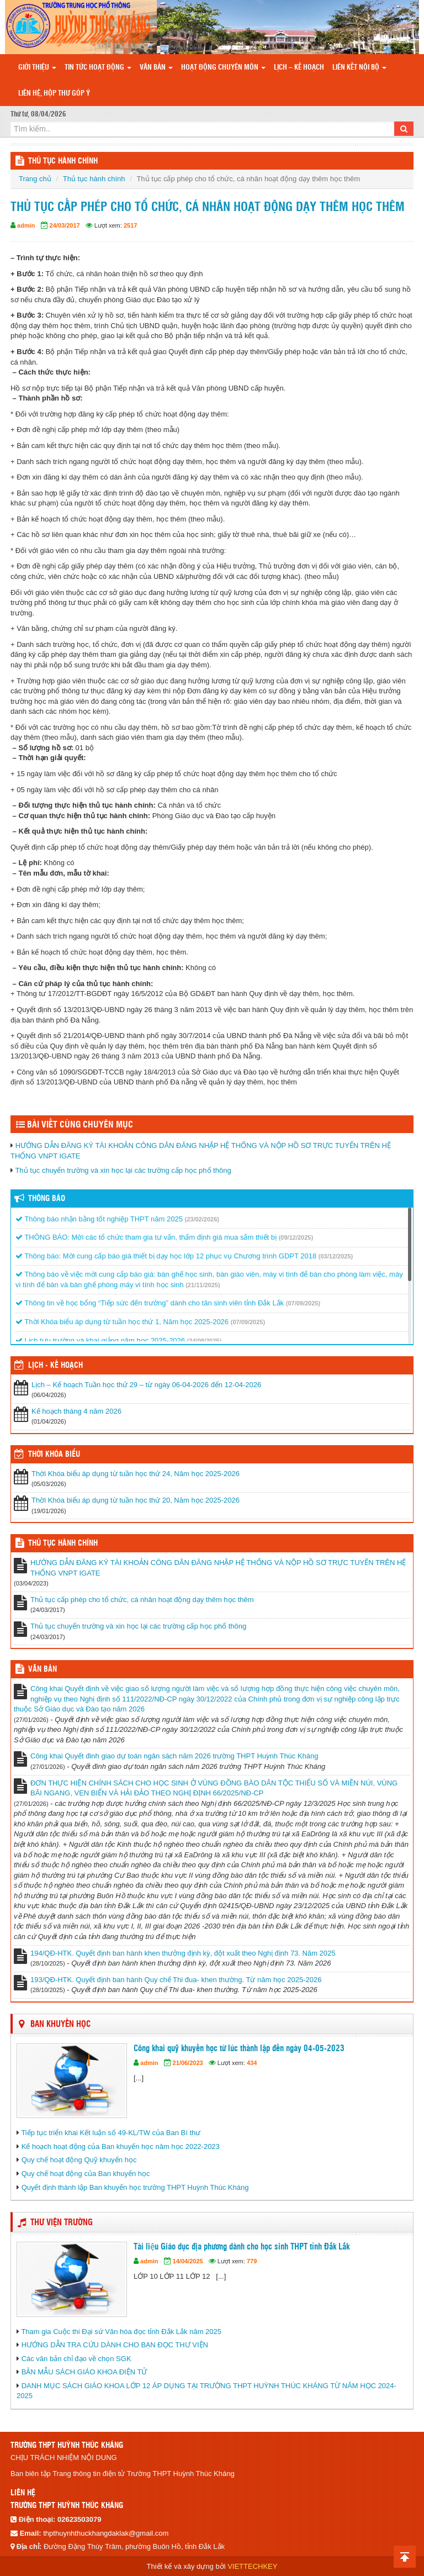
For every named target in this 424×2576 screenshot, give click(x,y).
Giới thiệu (37, 67)
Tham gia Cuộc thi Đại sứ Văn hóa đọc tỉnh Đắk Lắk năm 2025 (121, 2331)
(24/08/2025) (204, 1340)
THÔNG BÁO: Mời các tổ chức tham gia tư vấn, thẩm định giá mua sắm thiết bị (146, 1237)
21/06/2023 (188, 2062)
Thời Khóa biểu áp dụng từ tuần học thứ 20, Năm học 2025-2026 (135, 1500)
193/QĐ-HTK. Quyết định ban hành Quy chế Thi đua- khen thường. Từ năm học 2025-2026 (175, 1980)
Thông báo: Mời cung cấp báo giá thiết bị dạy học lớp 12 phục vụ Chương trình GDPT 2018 (165, 1256)
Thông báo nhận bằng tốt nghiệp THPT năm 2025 (99, 1219)
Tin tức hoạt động (98, 67)
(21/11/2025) (203, 1285)
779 (252, 2261)
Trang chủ (35, 179)
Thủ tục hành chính (94, 179)
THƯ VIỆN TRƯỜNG (61, 2223)
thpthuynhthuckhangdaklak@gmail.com (105, 2533)
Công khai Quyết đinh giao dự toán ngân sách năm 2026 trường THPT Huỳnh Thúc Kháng (174, 1756)
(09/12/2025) (296, 1237)
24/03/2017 (65, 225)
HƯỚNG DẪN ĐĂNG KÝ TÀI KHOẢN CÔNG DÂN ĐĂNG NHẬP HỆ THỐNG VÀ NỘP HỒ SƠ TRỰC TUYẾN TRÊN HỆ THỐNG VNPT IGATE (218, 1567)
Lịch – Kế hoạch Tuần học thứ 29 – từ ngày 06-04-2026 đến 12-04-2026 (146, 1385)
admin (26, 225)
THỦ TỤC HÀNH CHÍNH (63, 161)
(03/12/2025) (336, 1256)
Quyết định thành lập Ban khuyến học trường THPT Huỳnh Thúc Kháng (135, 2187)
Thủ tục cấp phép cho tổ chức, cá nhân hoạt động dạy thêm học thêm (142, 1599)
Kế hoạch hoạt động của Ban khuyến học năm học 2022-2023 (121, 2146)
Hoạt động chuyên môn (223, 67)
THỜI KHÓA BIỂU (54, 1454)
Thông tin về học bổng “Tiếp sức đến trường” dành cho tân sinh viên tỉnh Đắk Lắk (149, 1303)
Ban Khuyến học (60, 2024)
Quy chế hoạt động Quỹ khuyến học (79, 2160)
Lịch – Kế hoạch (299, 67)
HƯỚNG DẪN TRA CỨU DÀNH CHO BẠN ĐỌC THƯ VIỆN (115, 2345)
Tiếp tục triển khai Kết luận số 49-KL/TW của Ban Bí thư (110, 2133)
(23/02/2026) (202, 1219)
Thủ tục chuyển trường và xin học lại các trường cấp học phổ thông (123, 1170)
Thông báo (46, 1199)
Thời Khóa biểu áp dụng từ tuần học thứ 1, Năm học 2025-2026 (122, 1322)
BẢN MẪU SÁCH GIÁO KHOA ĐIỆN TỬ (84, 2372)
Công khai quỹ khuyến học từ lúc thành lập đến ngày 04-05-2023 (239, 2049)
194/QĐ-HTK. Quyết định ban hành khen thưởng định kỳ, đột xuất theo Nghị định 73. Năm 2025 (183, 1953)
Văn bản (156, 67)
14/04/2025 (188, 2261)
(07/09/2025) (303, 1303)
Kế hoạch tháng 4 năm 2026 (76, 1411)
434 (252, 2062)
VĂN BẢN (42, 1669)
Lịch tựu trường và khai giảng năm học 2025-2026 (100, 1340)
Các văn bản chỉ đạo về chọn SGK (76, 2358)
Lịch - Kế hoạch (55, 1365)
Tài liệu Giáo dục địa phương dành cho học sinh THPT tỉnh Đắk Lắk (241, 2247)
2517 (130, 225)
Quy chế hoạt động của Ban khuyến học (86, 2173)
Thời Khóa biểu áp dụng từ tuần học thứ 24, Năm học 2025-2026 (135, 1473)
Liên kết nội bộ (359, 67)
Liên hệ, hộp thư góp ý (54, 93)
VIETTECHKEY (252, 2566)
